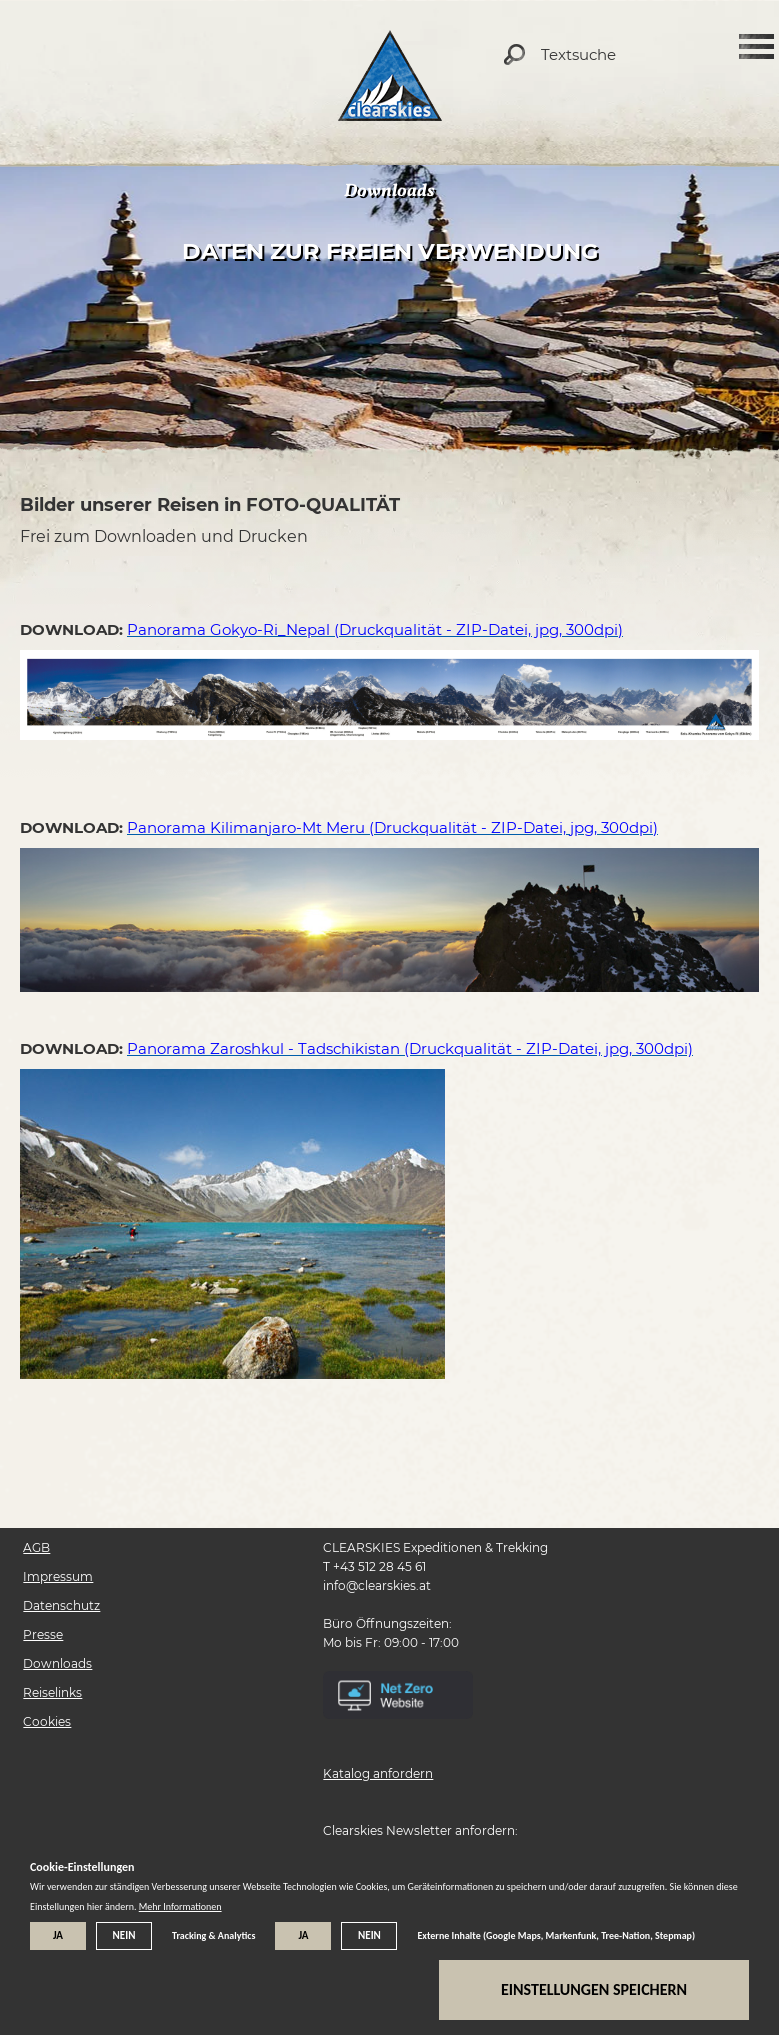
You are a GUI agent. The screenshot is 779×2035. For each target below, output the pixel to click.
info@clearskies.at (377, 1585)
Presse (43, 1634)
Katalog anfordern (378, 1773)
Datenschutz (61, 1605)
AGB (36, 1547)
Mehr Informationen (180, 1906)
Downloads (57, 1663)
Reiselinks (52, 1692)
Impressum (58, 1576)
